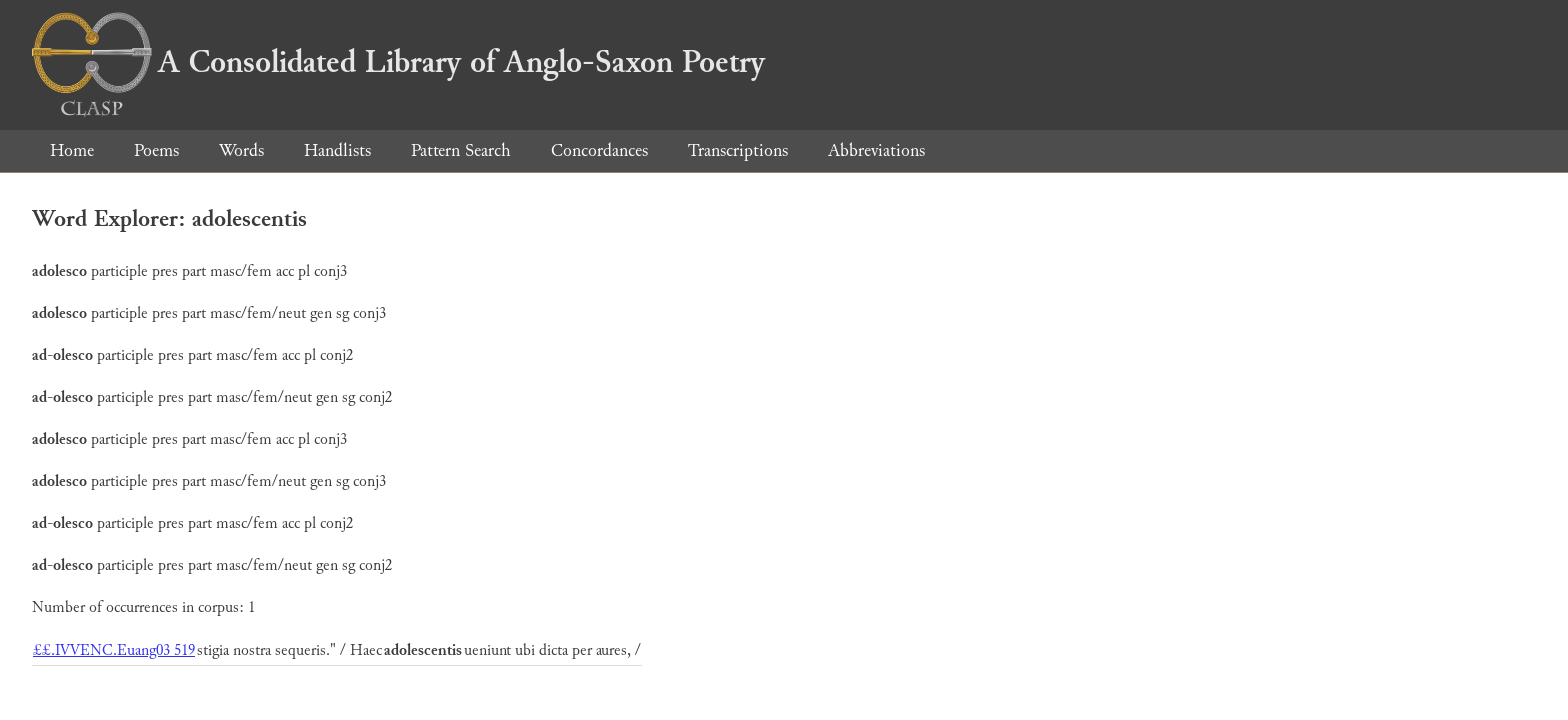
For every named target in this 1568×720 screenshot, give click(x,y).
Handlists (337, 150)
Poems (156, 150)
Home (72, 150)
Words (241, 150)
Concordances (599, 150)
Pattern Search (461, 150)
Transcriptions (738, 150)
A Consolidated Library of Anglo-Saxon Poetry (398, 62)
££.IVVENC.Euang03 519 (114, 650)
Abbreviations (876, 150)
